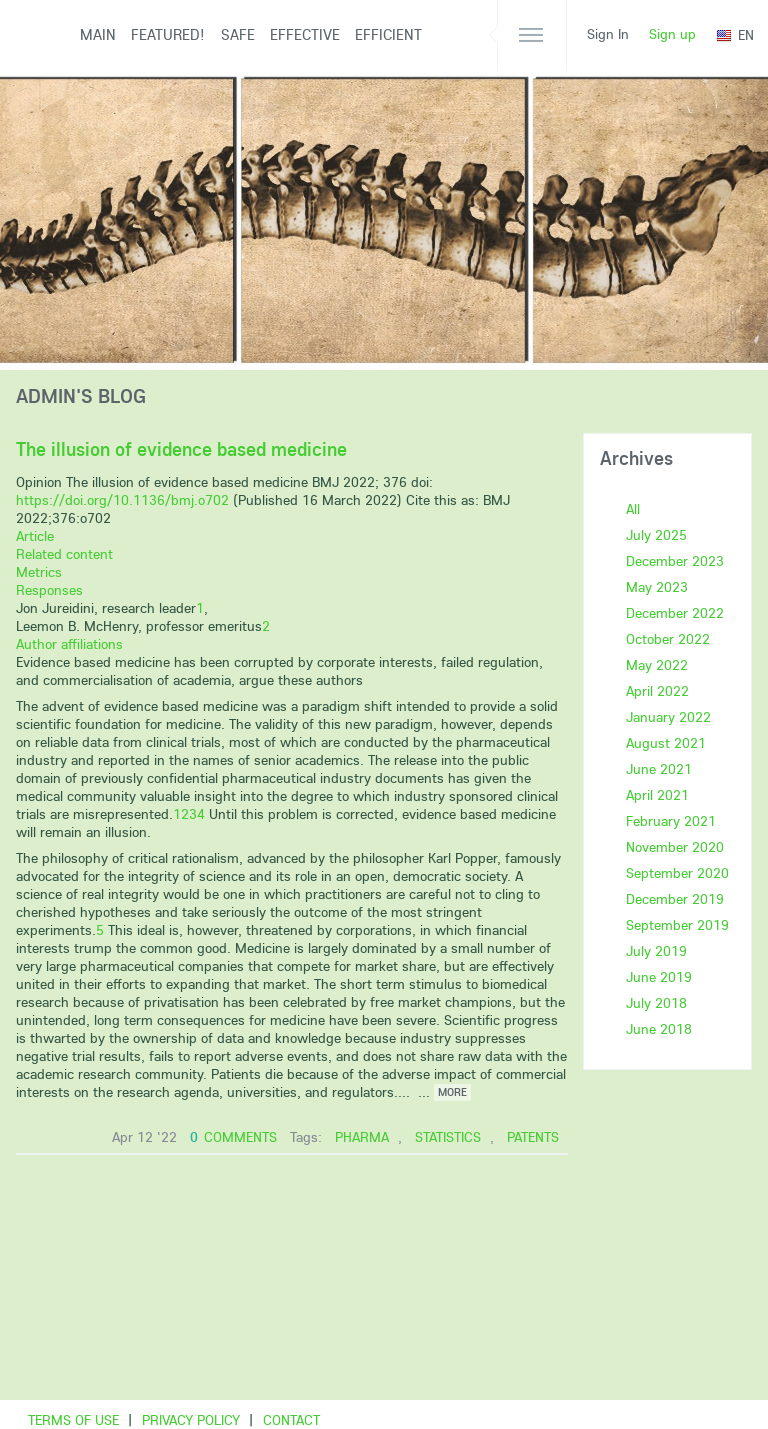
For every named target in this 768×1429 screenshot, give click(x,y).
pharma (362, 1137)
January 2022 (668, 717)
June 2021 (659, 769)
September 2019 (677, 925)
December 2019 (675, 899)
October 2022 (668, 639)
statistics (448, 1137)
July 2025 (656, 535)
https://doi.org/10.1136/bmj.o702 (122, 500)
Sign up (672, 34)
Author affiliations (69, 644)
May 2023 (657, 587)
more (452, 1092)
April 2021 (657, 795)
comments (233, 1137)
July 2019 (656, 951)
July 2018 (656, 1003)
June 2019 (659, 977)
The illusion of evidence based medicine (181, 449)
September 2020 (677, 873)
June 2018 (659, 1029)
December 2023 (675, 561)
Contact (291, 1420)
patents (533, 1137)
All (633, 509)
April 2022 (657, 691)
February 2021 (671, 821)
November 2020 (675, 847)
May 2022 (657, 665)
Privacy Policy (191, 1420)
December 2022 (675, 613)
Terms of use (73, 1420)
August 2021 (666, 743)
